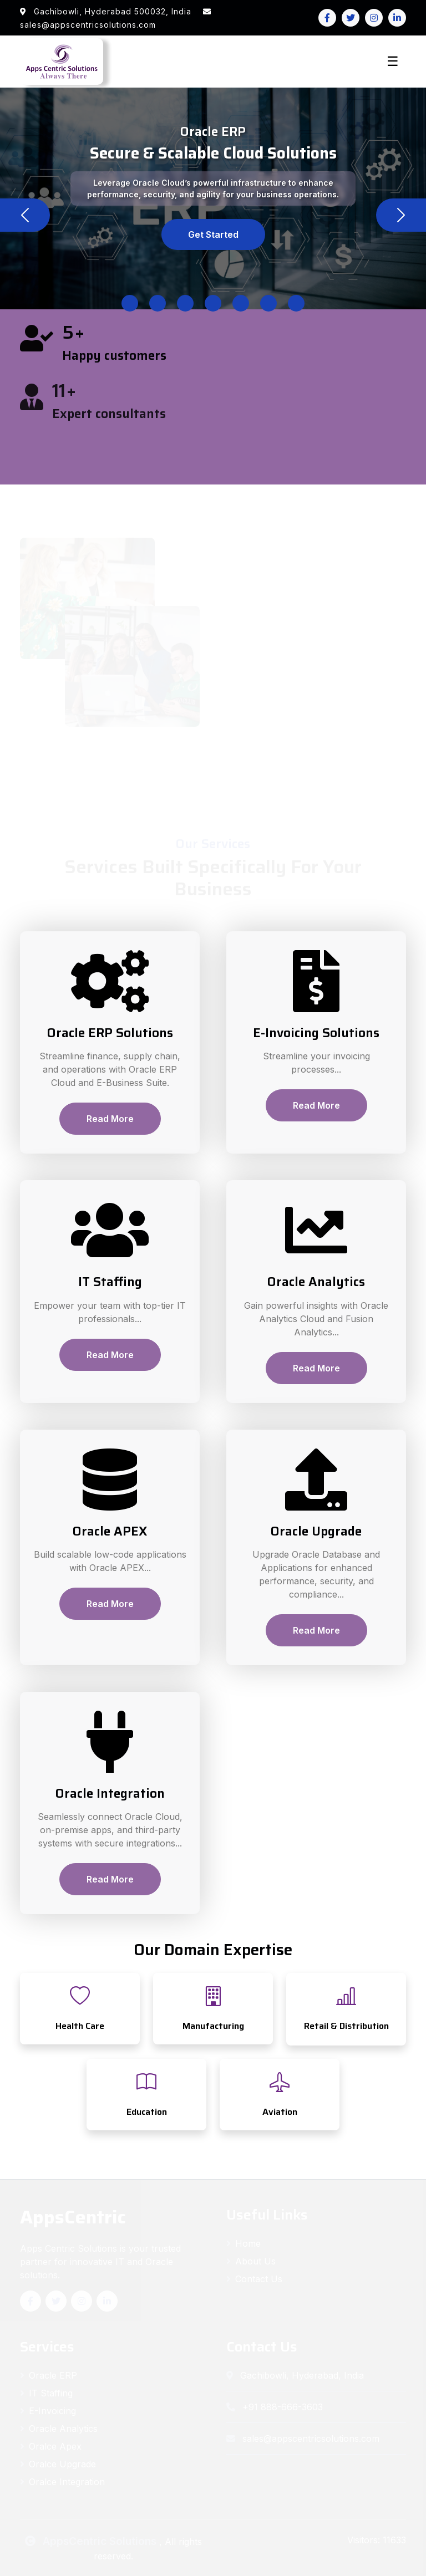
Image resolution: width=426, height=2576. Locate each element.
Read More (110, 1118)
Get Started (213, 234)
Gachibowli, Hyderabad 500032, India (107, 11)
